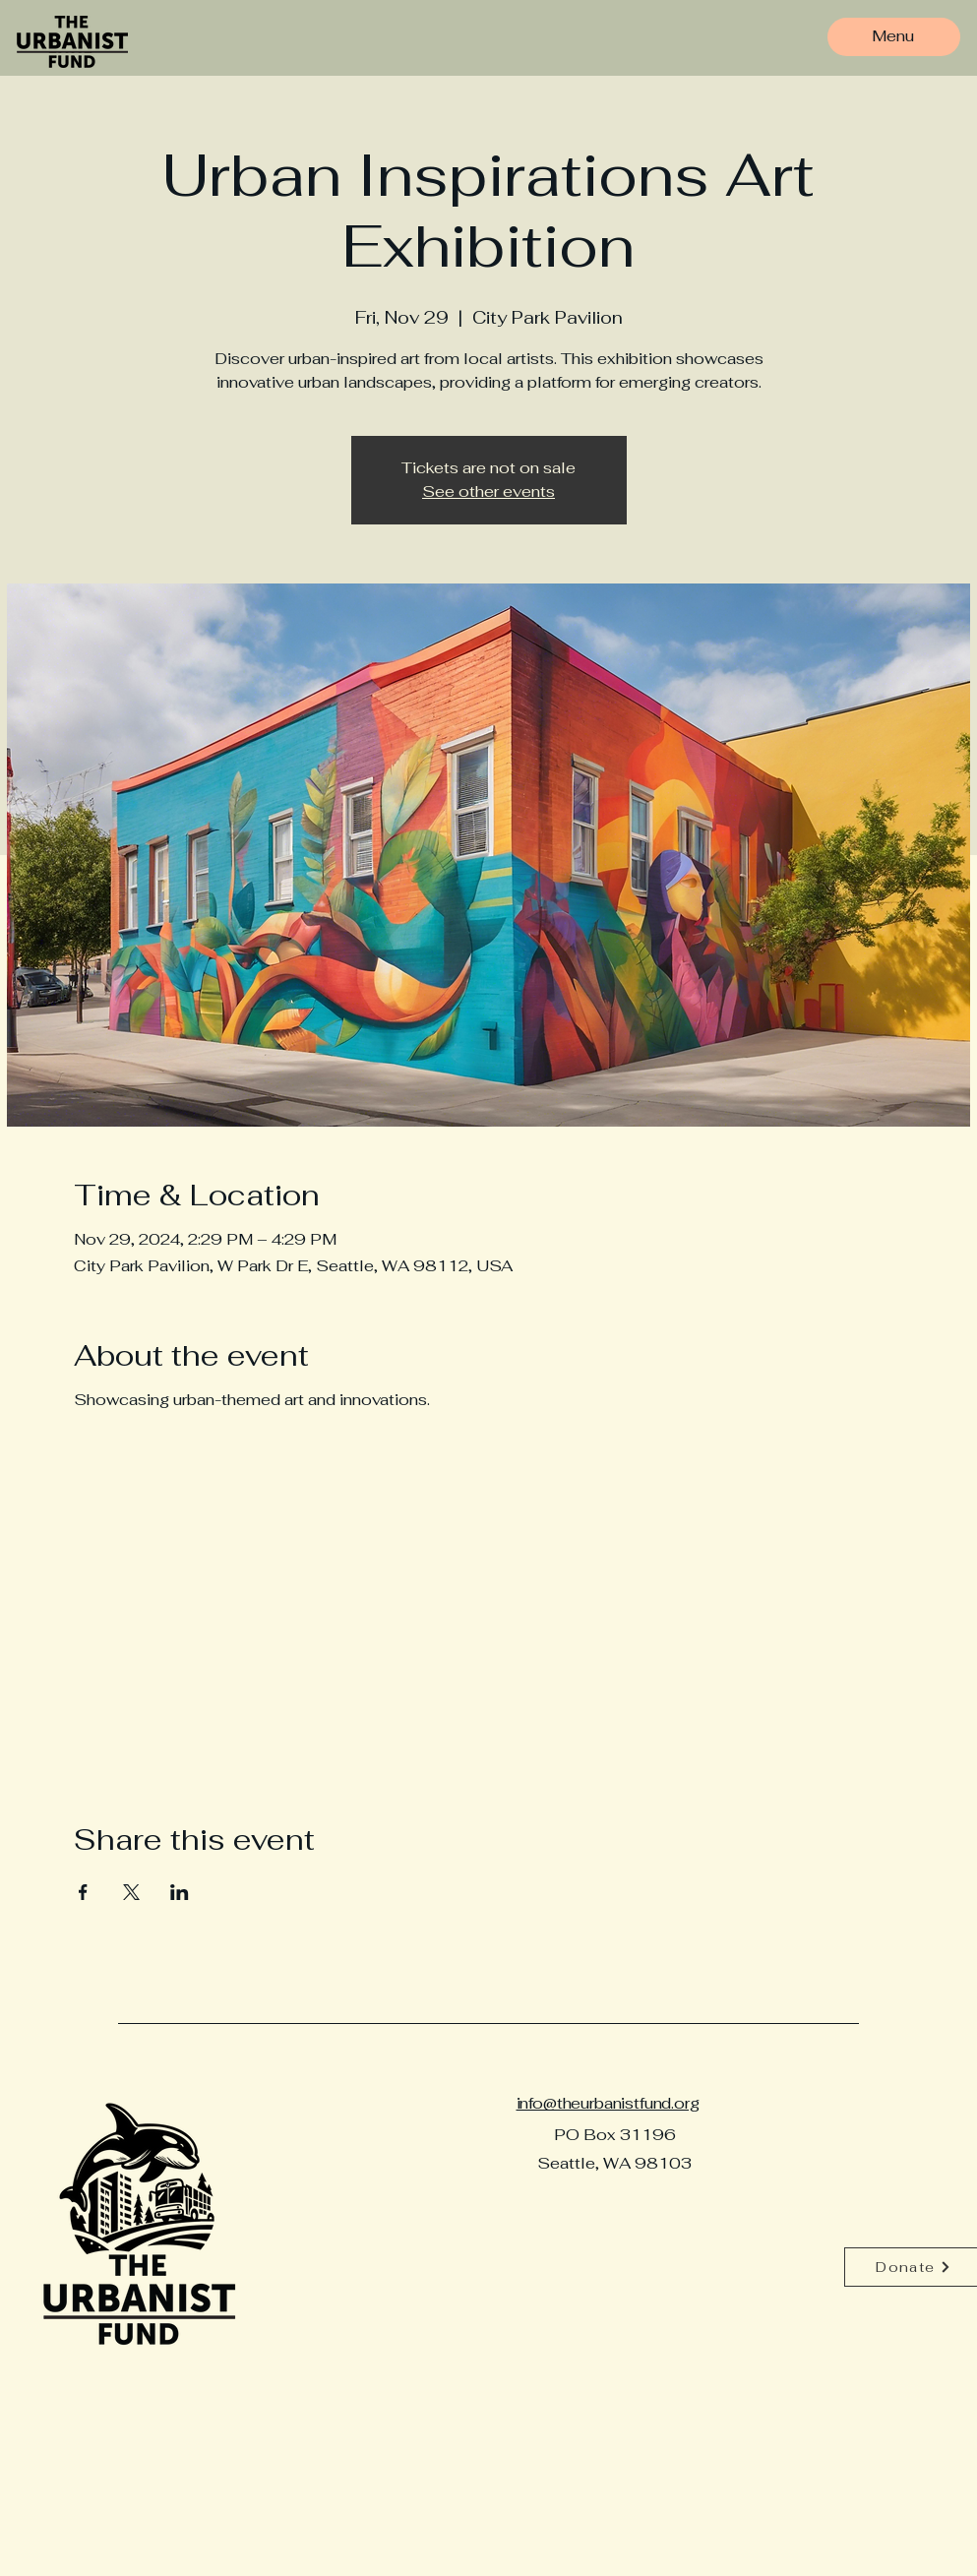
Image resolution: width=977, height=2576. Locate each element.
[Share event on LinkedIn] (179, 1892)
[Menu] (893, 36)
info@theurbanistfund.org (608, 2103)
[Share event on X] (131, 1892)
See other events (488, 491)
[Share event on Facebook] (83, 1892)
